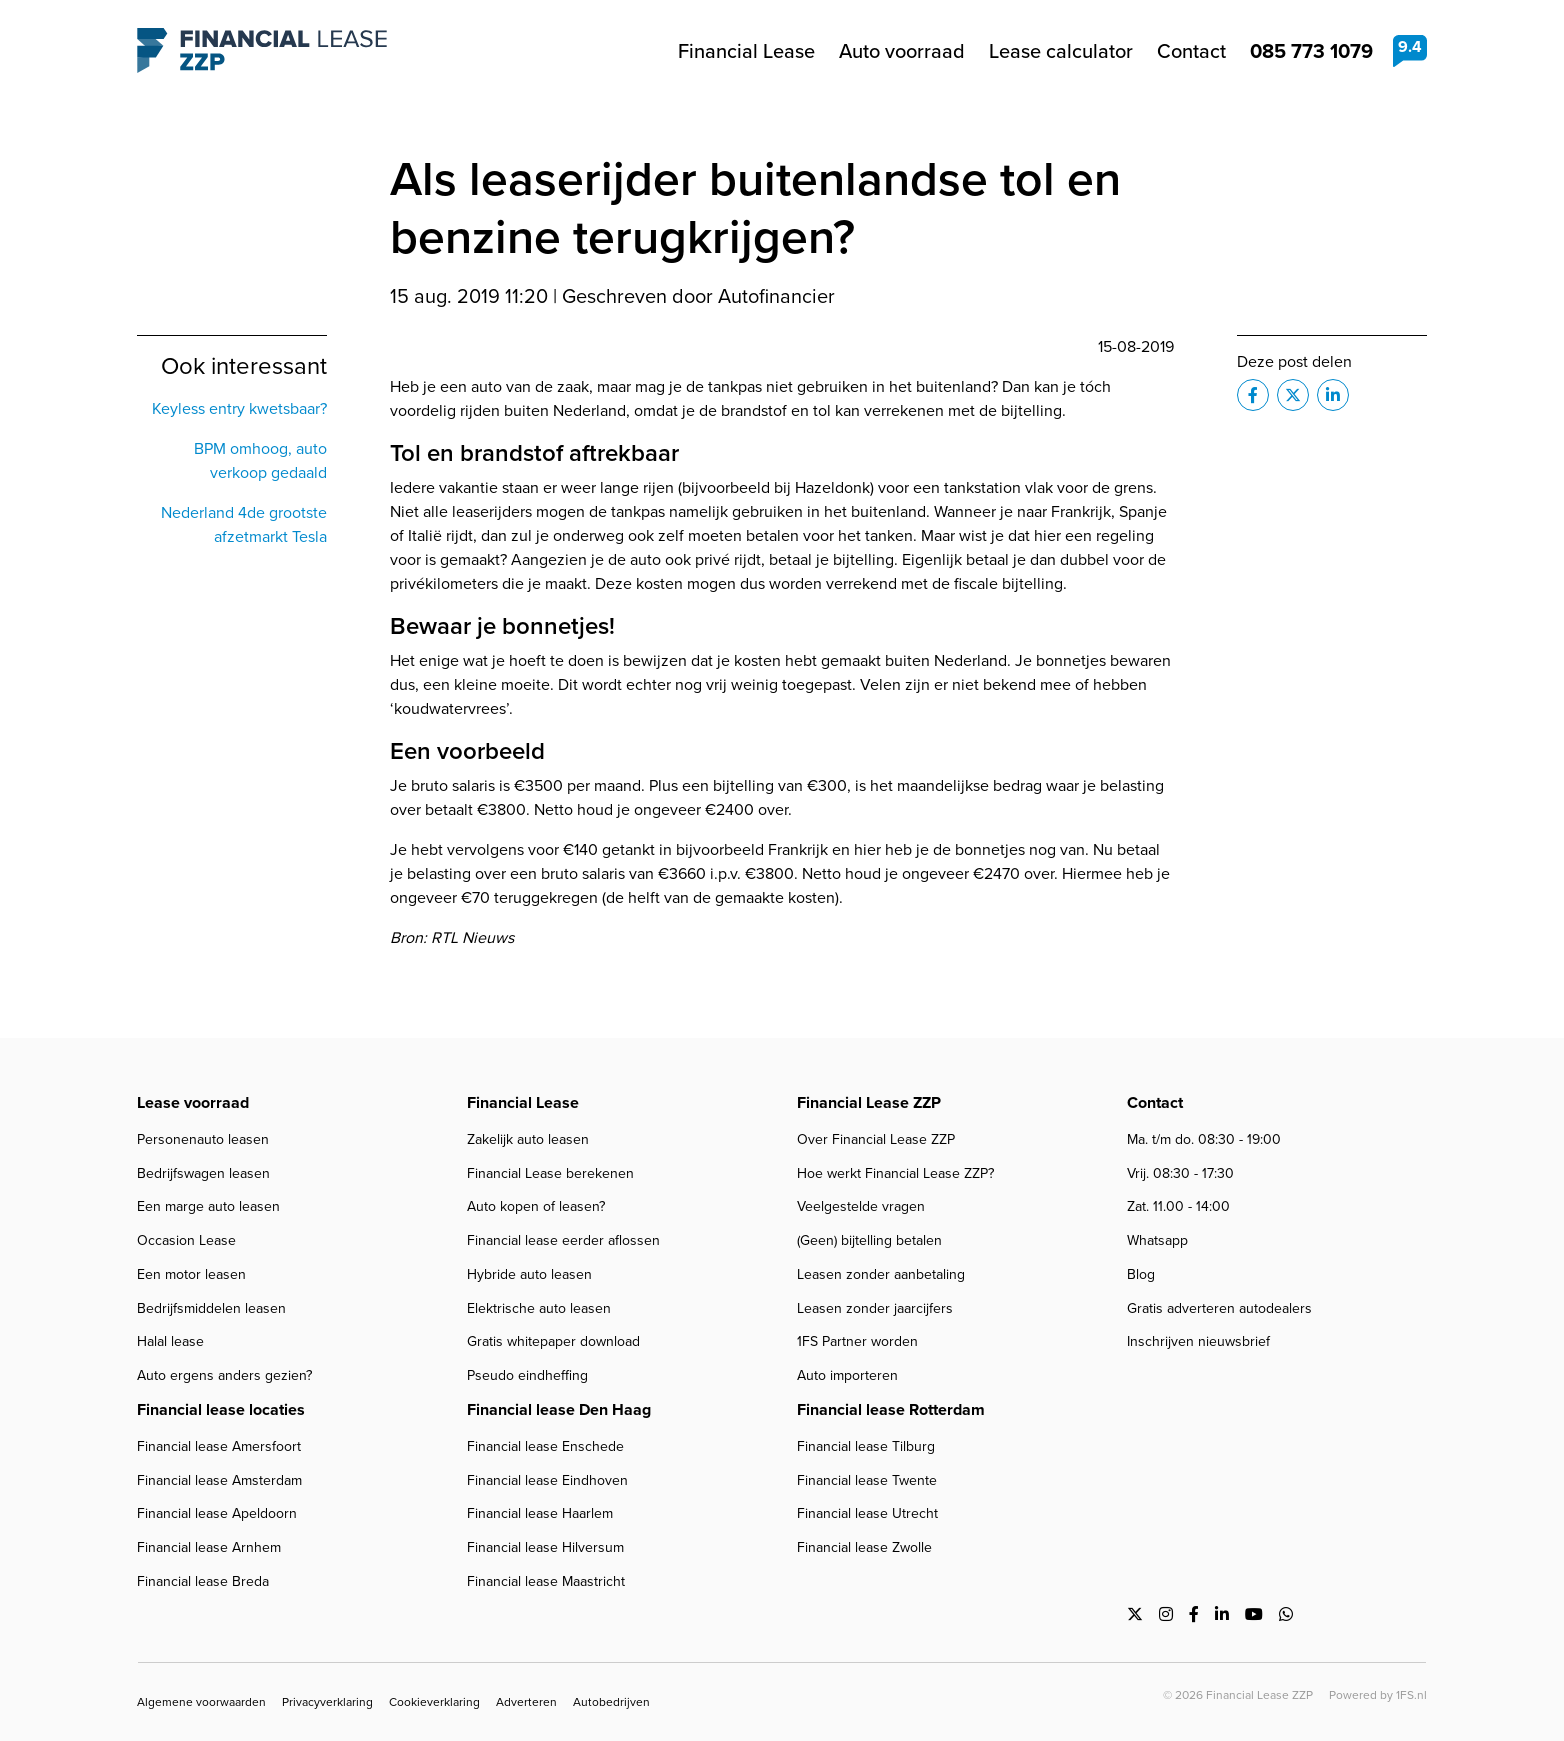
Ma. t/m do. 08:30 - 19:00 (1204, 1139)
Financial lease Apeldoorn (217, 1513)
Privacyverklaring (327, 1702)
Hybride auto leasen (529, 1274)
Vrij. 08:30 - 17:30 (1180, 1173)
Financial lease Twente (867, 1480)
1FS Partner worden (857, 1341)
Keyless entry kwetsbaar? (239, 408)
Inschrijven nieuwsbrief (1198, 1341)
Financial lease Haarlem (540, 1513)
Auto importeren (847, 1375)
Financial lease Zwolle (864, 1547)
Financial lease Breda (203, 1581)
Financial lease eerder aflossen (563, 1240)
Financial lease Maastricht (546, 1581)
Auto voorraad (902, 51)
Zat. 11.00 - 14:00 (1178, 1206)
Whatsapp (1157, 1240)
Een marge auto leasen (208, 1206)
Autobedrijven (611, 1702)
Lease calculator (1061, 51)
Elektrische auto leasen (539, 1308)
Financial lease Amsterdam (219, 1480)
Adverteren (526, 1702)
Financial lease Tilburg (866, 1446)
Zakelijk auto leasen (528, 1139)
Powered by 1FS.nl (1378, 1695)
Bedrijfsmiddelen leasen (211, 1308)
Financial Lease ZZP (262, 51)
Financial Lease (746, 51)
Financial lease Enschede (545, 1446)
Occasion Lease (186, 1240)
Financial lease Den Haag (559, 1409)
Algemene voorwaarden (201, 1702)
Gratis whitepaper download (553, 1341)
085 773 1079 (1311, 50)
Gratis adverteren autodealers (1219, 1308)
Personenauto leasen (203, 1139)
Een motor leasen (191, 1274)
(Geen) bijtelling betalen (869, 1240)
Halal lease (170, 1341)
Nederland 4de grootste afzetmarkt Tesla (244, 524)
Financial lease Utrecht (867, 1513)
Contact (1191, 51)
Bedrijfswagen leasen (203, 1173)
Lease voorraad (193, 1102)
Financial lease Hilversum (545, 1547)
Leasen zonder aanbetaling (881, 1274)
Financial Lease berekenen (550, 1173)
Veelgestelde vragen (861, 1206)
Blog (1141, 1274)
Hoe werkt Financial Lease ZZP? (895, 1173)
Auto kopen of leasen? (536, 1206)
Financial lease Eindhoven (547, 1480)
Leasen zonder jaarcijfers (875, 1308)
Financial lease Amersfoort (219, 1446)
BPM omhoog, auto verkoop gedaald (260, 460)
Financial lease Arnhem (209, 1547)
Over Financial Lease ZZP (876, 1139)
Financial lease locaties (221, 1409)
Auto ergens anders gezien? (224, 1375)
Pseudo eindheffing (527, 1375)
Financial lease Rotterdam (891, 1409)
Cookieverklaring (434, 1702)
